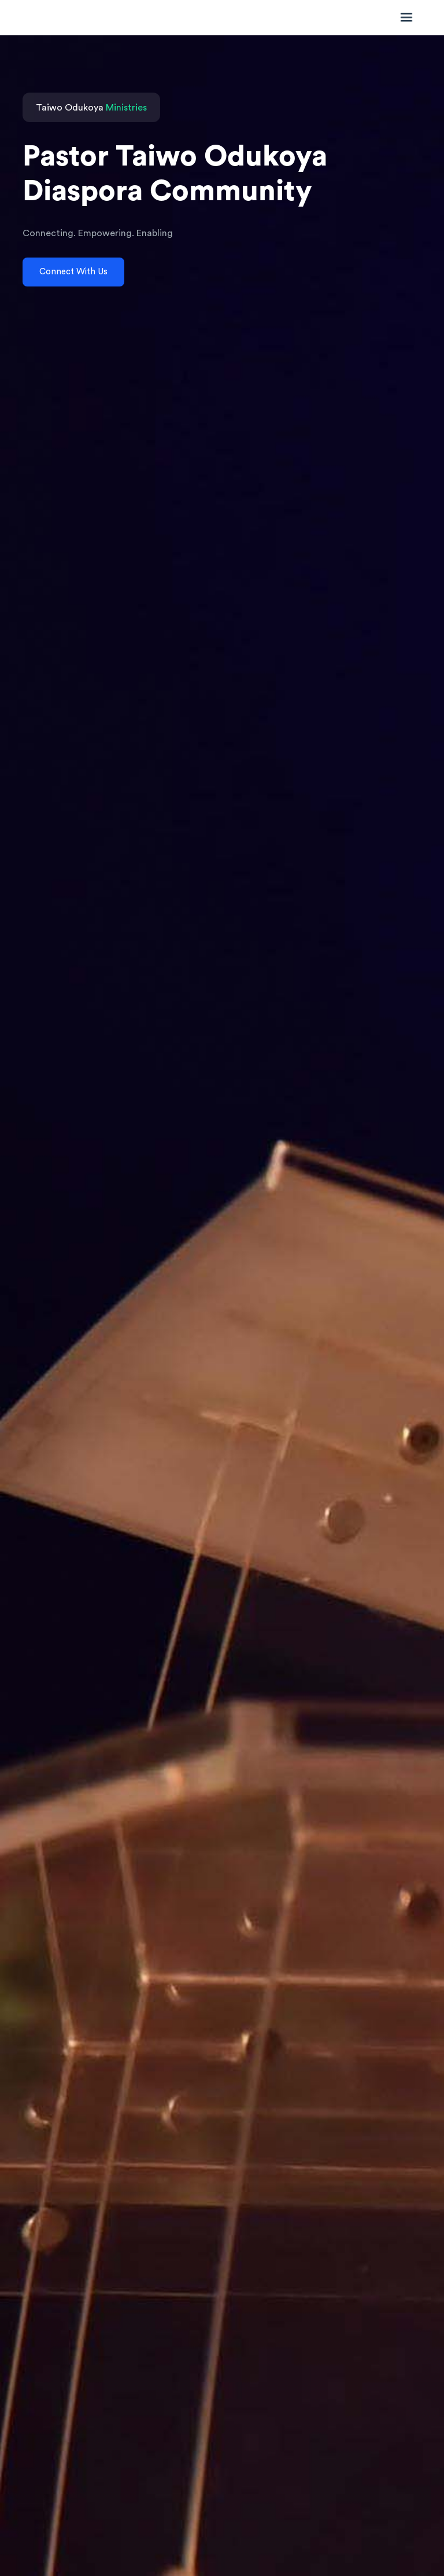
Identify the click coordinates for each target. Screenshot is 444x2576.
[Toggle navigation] (404, 17)
